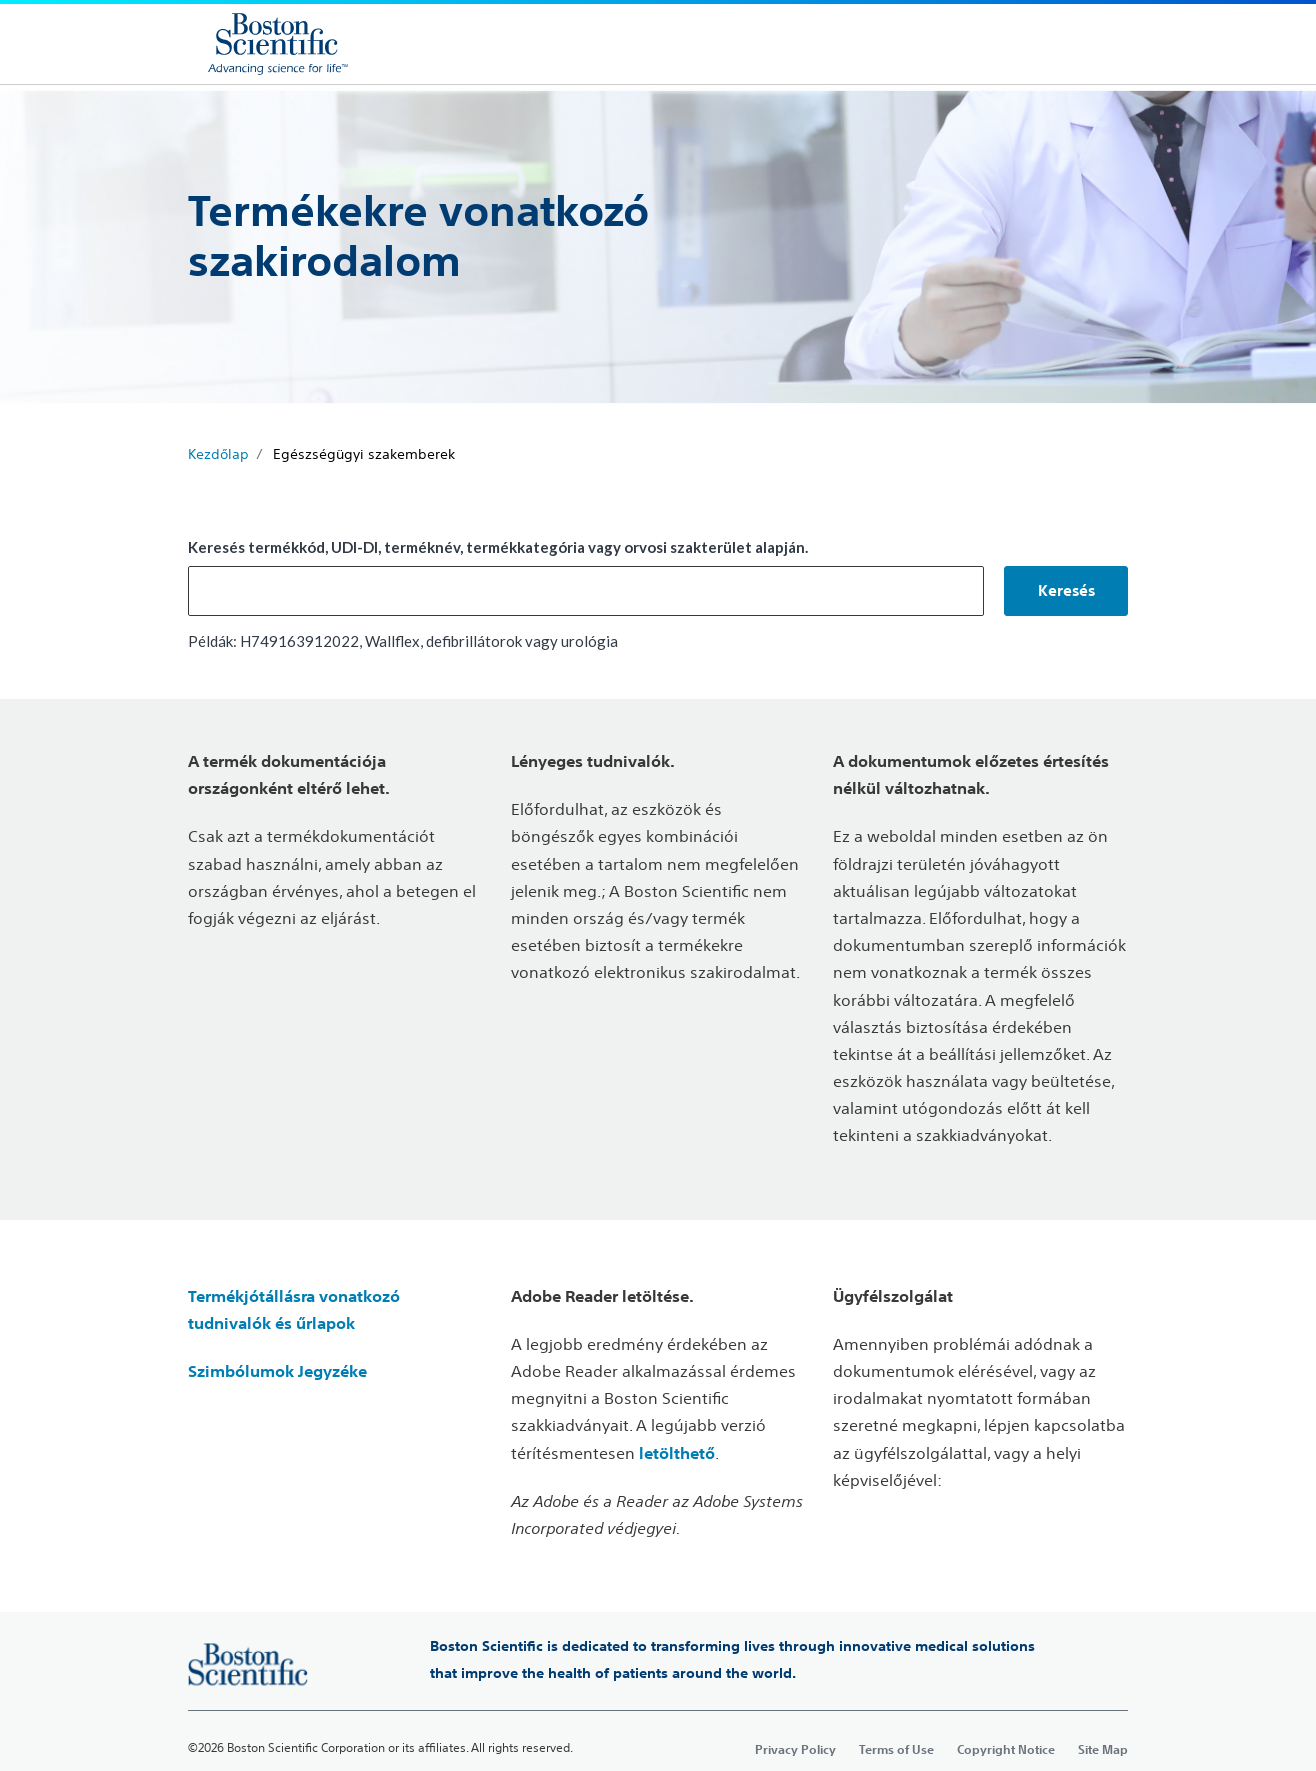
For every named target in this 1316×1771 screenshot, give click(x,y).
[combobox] (586, 591)
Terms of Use (896, 1749)
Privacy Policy (795, 1749)
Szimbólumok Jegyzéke (277, 1371)
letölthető (677, 1453)
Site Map (1103, 1749)
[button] (1066, 591)
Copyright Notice (1006, 1749)
